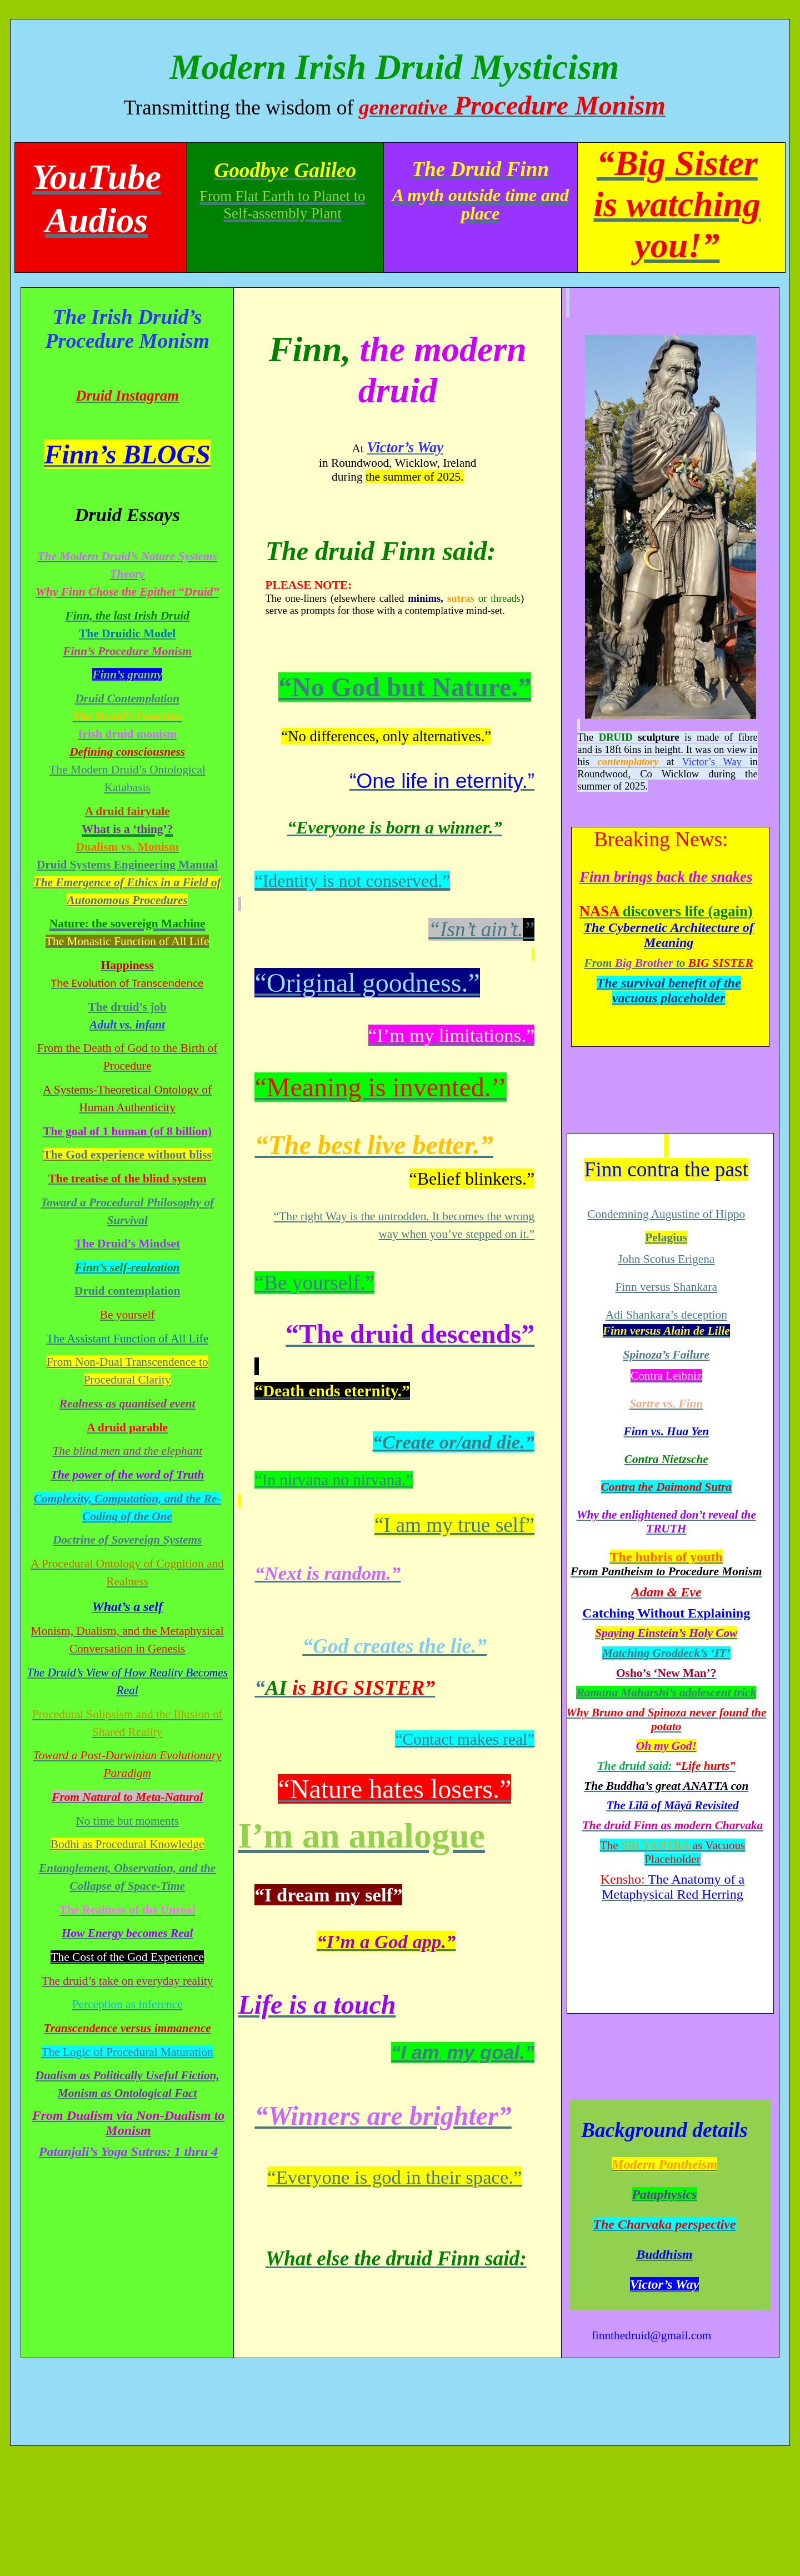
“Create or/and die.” (454, 1441)
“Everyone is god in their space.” (394, 2177)
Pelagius (666, 1237)
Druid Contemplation (127, 698)
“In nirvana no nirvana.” (333, 1480)
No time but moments (127, 1821)
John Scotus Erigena (666, 1259)
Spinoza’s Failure (666, 1354)
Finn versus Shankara (666, 1287)
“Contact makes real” (464, 1739)
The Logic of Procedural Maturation (127, 2052)
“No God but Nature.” (404, 687)
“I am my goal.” (462, 2052)
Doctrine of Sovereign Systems (127, 1539)
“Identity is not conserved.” (352, 881)
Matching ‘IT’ (666, 1653)
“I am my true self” (454, 1525)
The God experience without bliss (127, 1154)
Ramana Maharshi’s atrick (666, 1692)
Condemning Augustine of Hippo (666, 1214)
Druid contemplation (127, 1290)
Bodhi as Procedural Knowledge (127, 1844)
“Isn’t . (481, 929)
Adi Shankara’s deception (666, 1314)
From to (668, 963)
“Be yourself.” (314, 1282)
